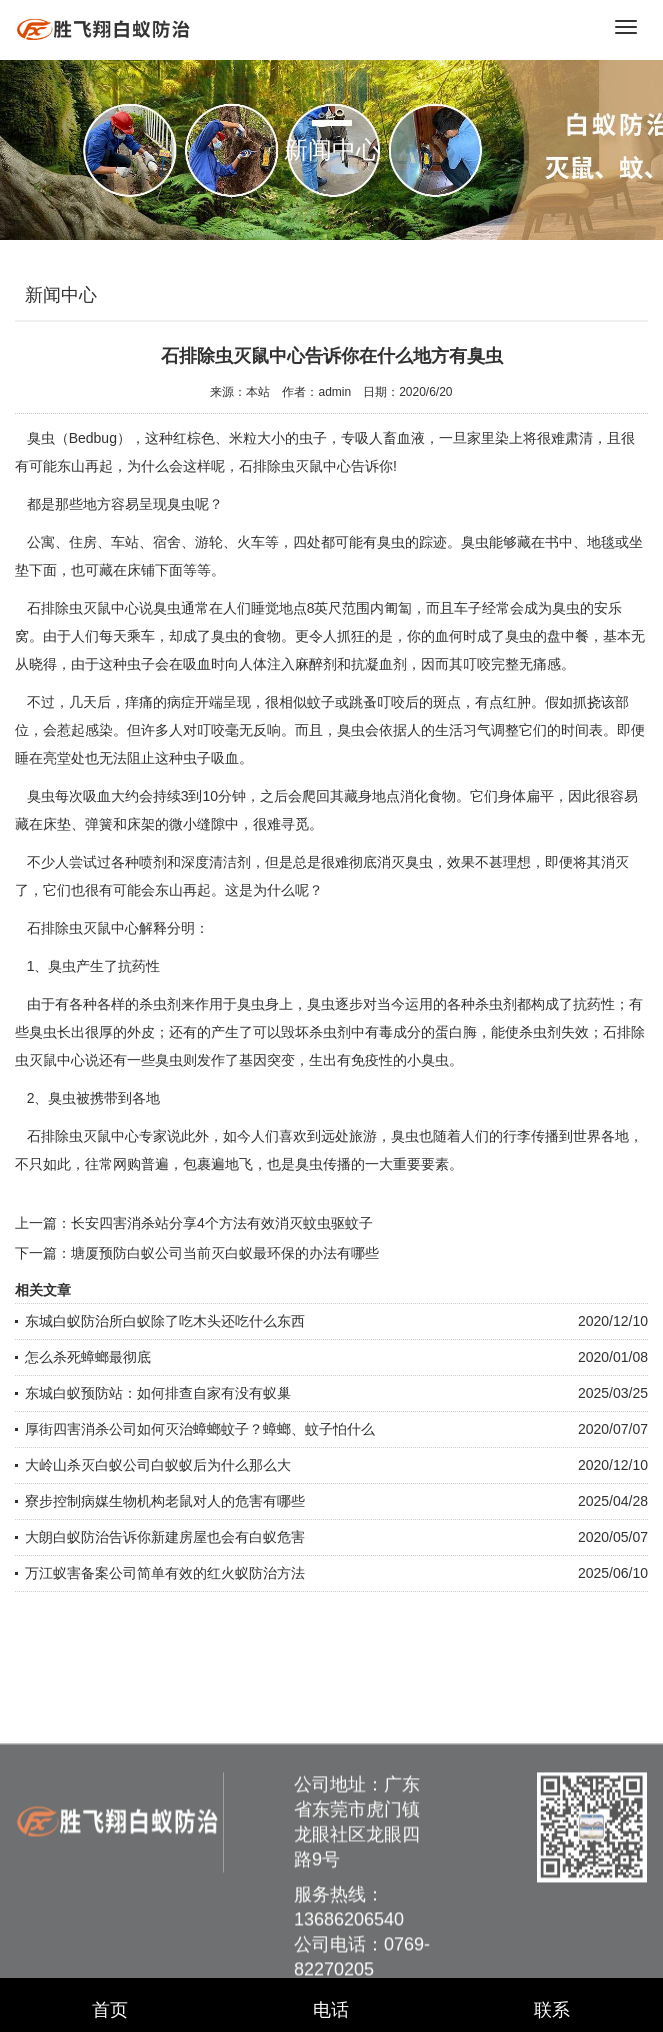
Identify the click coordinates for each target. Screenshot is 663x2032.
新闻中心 (61, 295)
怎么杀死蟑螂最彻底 (88, 1357)
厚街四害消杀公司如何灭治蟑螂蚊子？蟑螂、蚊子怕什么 (200, 1429)
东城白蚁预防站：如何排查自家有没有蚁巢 (158, 1393)
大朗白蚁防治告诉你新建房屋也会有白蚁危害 (165, 1537)
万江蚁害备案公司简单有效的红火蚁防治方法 (165, 1573)
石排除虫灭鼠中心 (83, 608)
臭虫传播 (323, 1164)
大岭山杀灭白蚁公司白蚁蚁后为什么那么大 (158, 1465)
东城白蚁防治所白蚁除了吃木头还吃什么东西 (165, 1321)
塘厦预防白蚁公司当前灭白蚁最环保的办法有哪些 (225, 1253)
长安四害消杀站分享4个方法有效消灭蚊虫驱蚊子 (222, 1223)
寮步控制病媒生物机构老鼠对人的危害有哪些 (165, 1501)
